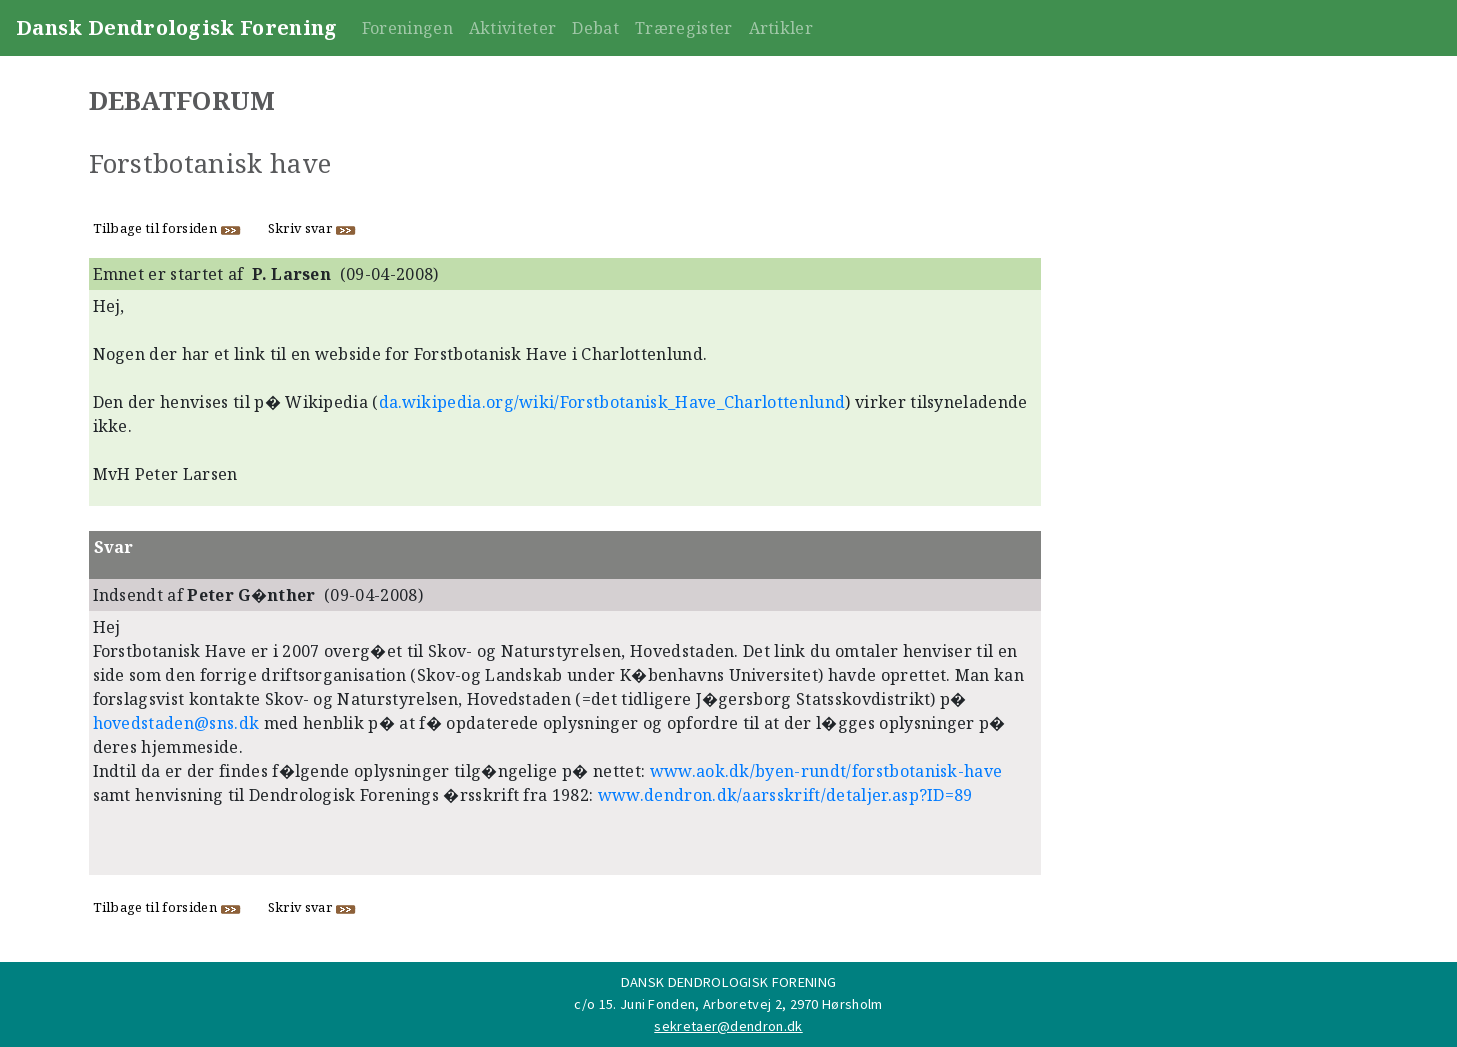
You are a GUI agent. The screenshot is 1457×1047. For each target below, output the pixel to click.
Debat (595, 28)
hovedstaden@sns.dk (176, 723)
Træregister (684, 28)
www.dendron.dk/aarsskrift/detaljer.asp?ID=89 (785, 795)
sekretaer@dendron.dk (728, 1026)
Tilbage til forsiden (167, 228)
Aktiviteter (513, 28)
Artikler (781, 28)
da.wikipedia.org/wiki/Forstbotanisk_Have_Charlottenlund (612, 402)
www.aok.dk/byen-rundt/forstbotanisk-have (826, 771)
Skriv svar (312, 228)
